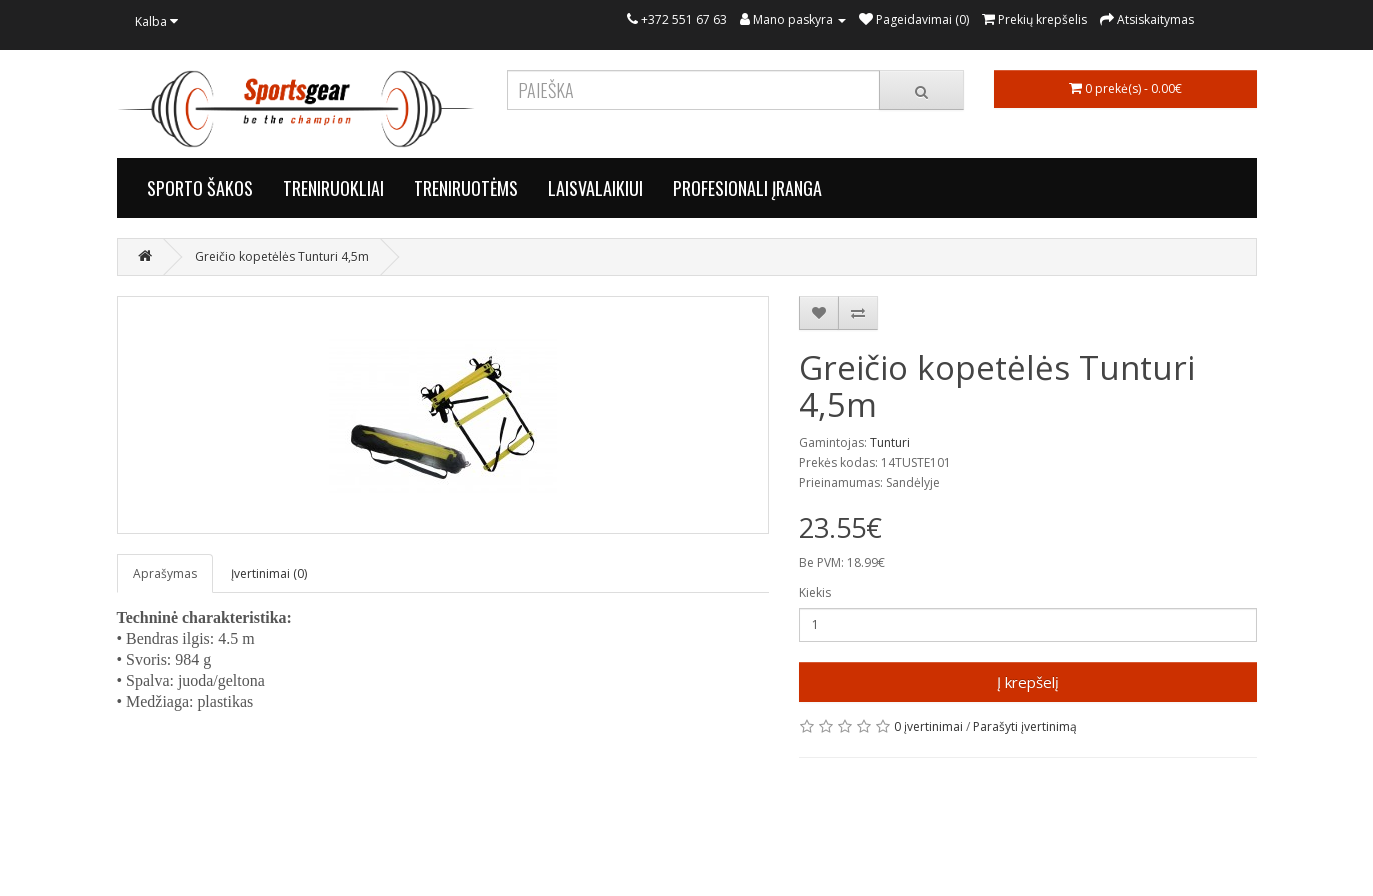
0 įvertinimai (928, 726)
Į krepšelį (1028, 682)
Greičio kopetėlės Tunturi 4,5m (282, 256)
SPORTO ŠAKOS (200, 188)
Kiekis (815, 592)
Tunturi (890, 442)
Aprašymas (165, 573)
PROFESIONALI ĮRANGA (747, 188)
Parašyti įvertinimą (1025, 726)
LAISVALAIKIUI (595, 188)
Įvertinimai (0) (269, 573)
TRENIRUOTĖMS (466, 188)
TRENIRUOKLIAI (333, 188)
